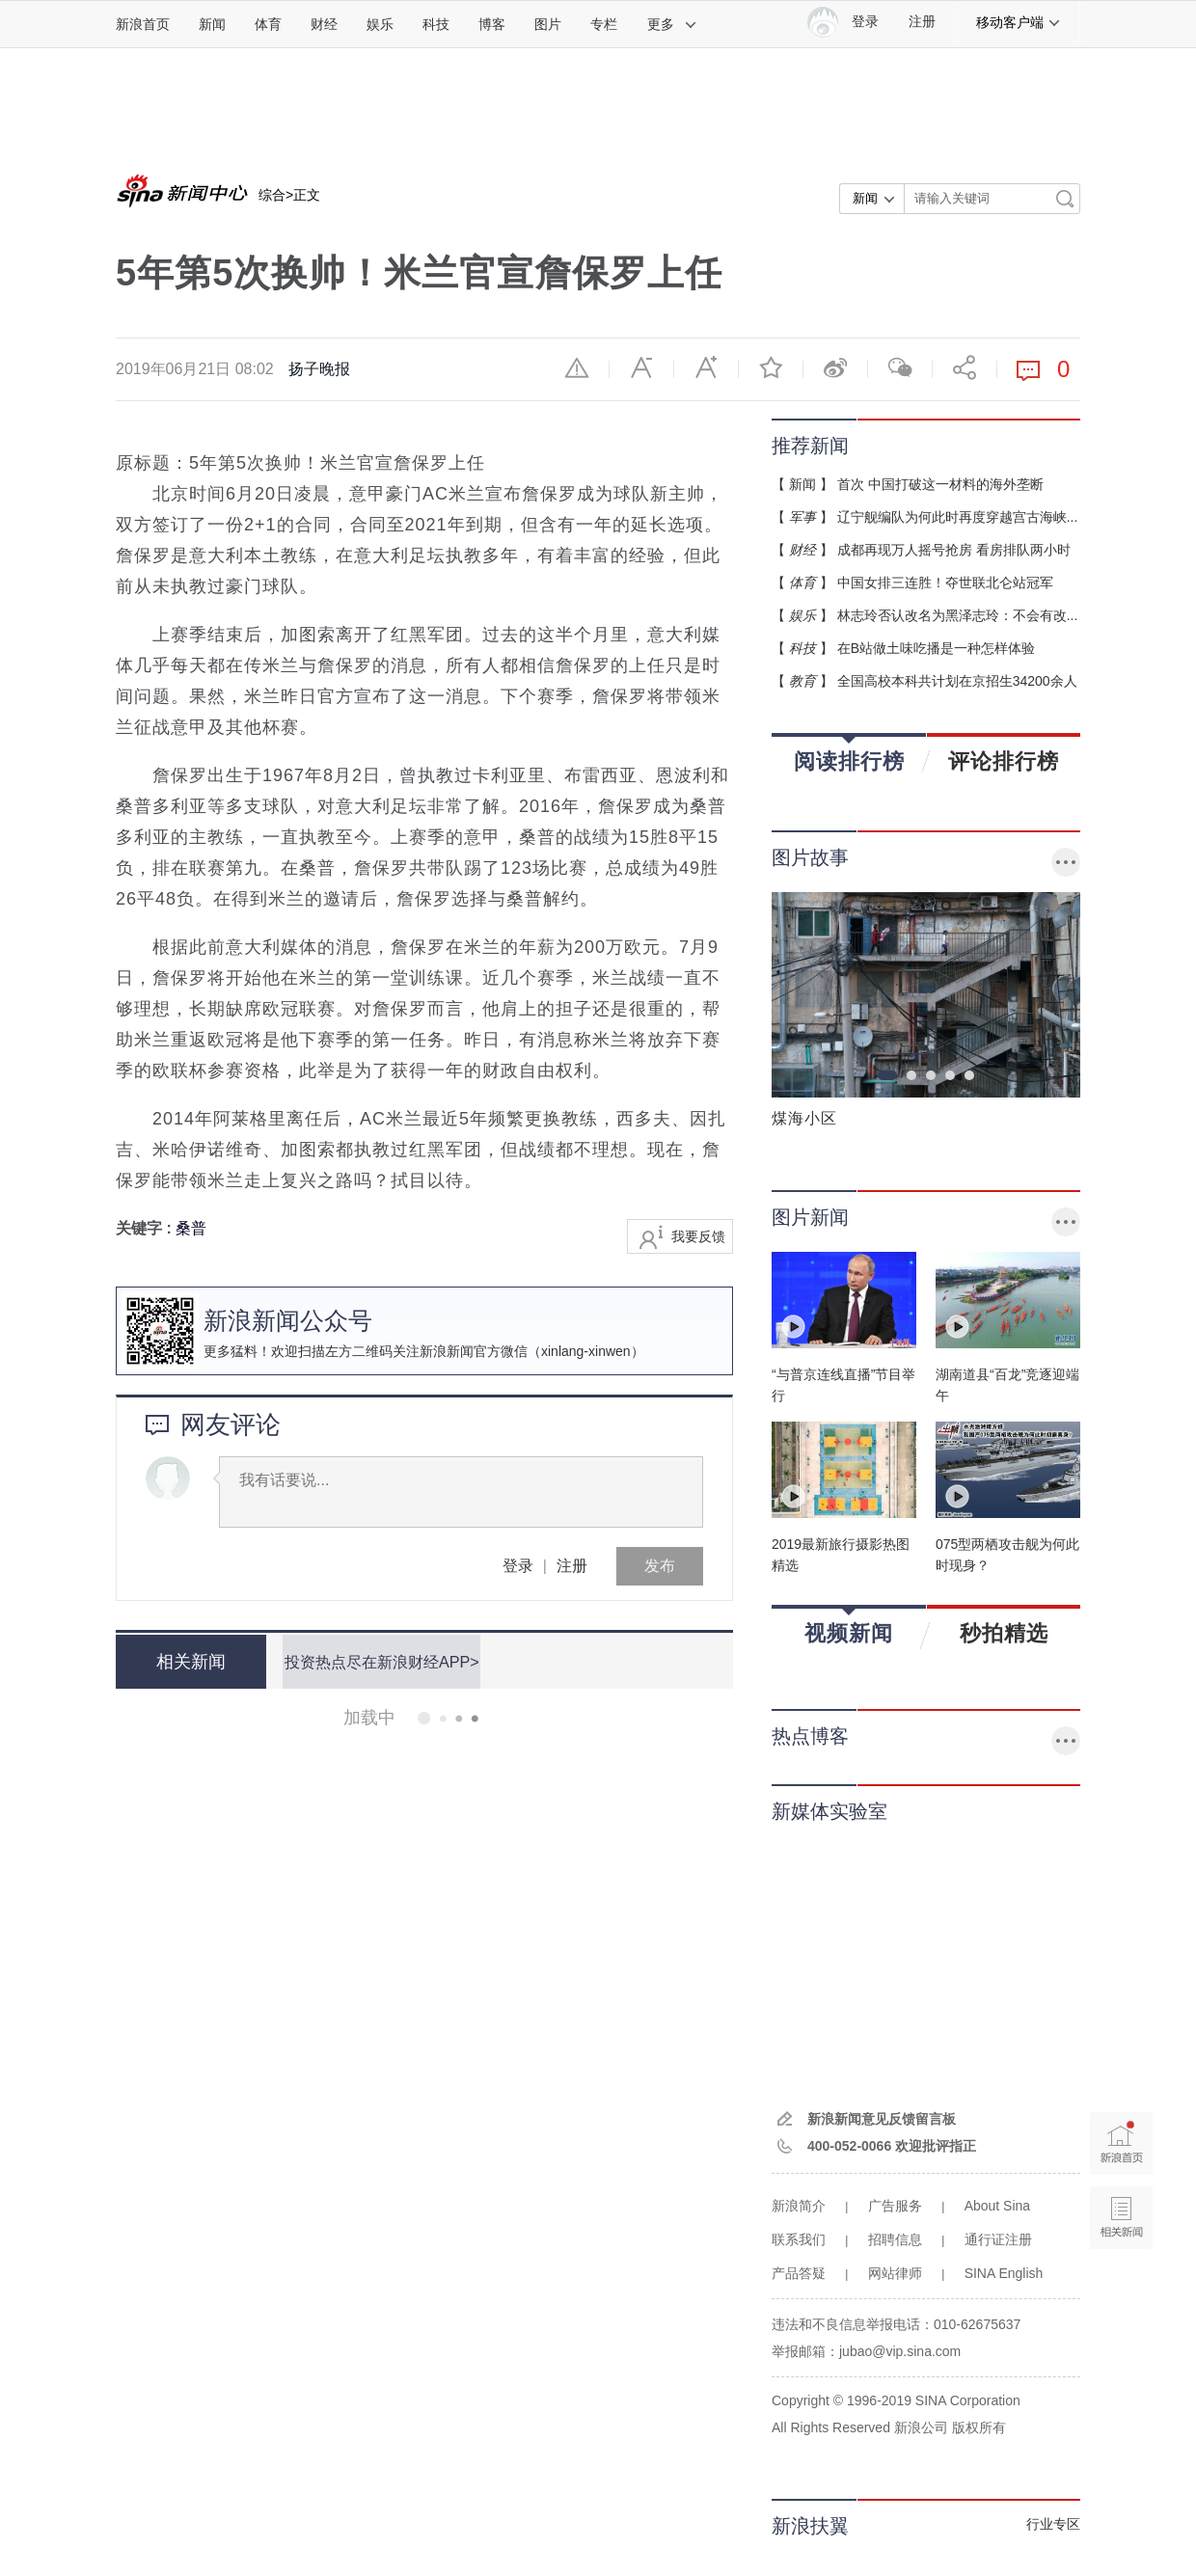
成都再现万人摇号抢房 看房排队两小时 (954, 549)
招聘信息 (895, 2239)
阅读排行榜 (849, 755)
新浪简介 (799, 2205)
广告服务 (895, 2205)
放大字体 (706, 367)
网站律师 (895, 2273)
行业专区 (1053, 2524)
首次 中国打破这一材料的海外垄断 (940, 484)
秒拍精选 (1004, 1632)
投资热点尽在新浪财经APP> (379, 1661)
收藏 (770, 367)
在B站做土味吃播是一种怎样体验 (936, 648)
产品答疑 (799, 2273)
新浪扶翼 (810, 2525)
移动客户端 (1018, 22)
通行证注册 (998, 2239)
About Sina (998, 2205)
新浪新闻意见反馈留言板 (881, 2119)
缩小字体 (641, 367)
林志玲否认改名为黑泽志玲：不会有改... (957, 615)
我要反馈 (698, 1236)
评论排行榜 (1003, 761)
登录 (518, 1566)
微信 (899, 367)
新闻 (212, 24)
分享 (964, 367)
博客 (491, 24)
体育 (268, 24)
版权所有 (979, 2427)
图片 (547, 24)
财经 (324, 24)
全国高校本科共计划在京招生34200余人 (957, 681)
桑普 (191, 1228)
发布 (659, 1566)
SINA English (1004, 2273)
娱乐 (380, 24)
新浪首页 (143, 24)
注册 (922, 21)
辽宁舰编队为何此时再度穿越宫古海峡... (957, 517)
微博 (835, 367)
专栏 (603, 24)
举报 (576, 367)
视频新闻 (848, 1626)
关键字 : (146, 1228)
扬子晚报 (319, 369)
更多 (672, 24)
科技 (435, 24)
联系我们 (799, 2239)
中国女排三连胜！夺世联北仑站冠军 (945, 582)
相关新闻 (188, 1661)
